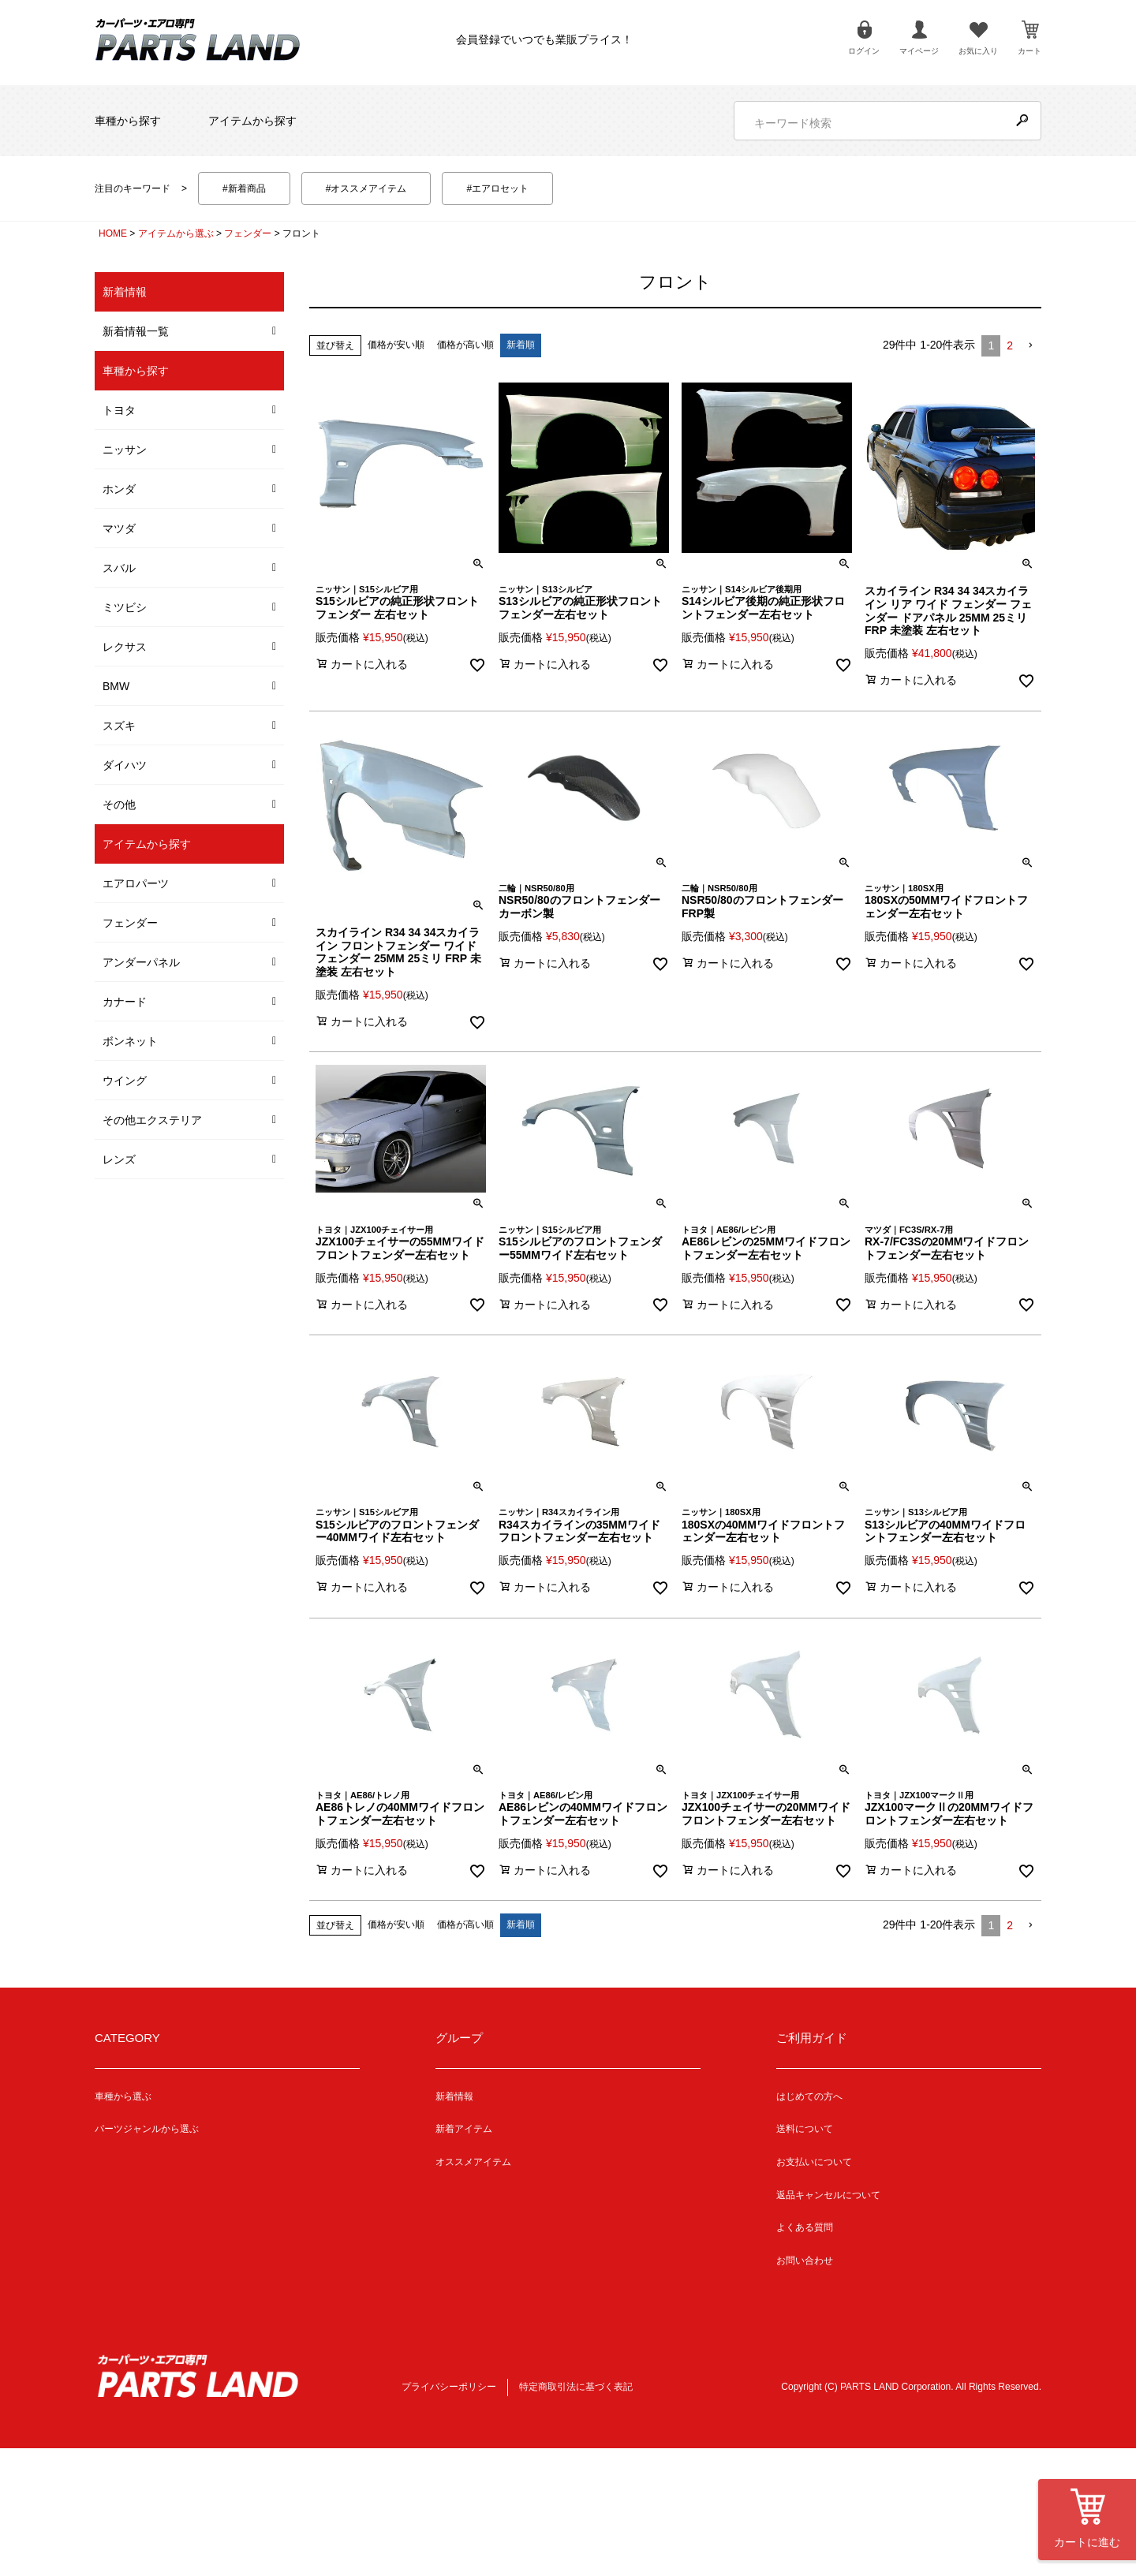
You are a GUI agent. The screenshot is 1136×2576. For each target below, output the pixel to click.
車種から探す (128, 120)
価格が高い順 (465, 344)
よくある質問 (804, 2227)
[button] (1030, 345)
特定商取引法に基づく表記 (576, 2386)
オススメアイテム (473, 2161)
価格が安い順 (396, 344)
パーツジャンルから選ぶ (147, 2128)
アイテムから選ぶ (176, 233)
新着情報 (454, 2096)
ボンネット (130, 1041)
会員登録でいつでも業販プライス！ (544, 39)
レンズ (119, 1159)
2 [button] (1010, 345)
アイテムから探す (252, 120)
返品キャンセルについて (828, 2195)
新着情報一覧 (136, 331)
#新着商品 (244, 188)
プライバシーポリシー (449, 2386)
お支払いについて (814, 2161)
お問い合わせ (804, 2260)
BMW (116, 686)
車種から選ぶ (123, 2096)
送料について (804, 2128)
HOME (113, 233)
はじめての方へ (809, 2096)
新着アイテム (463, 2128)
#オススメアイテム (366, 188)
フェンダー (247, 233)
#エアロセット (497, 188)
